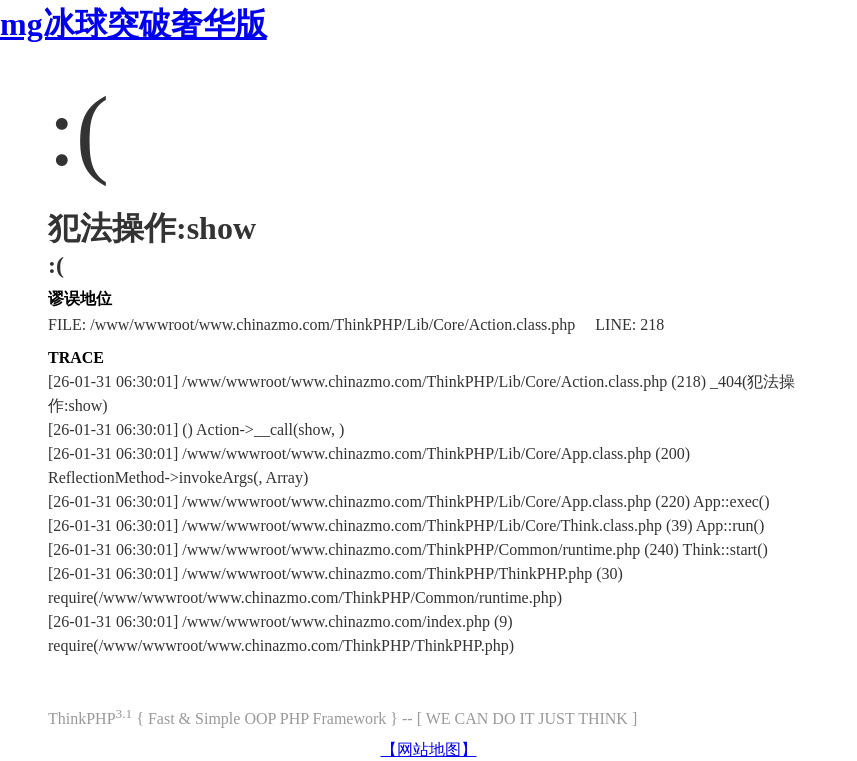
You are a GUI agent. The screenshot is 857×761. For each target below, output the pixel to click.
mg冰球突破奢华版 (133, 24)
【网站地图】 (429, 749)
